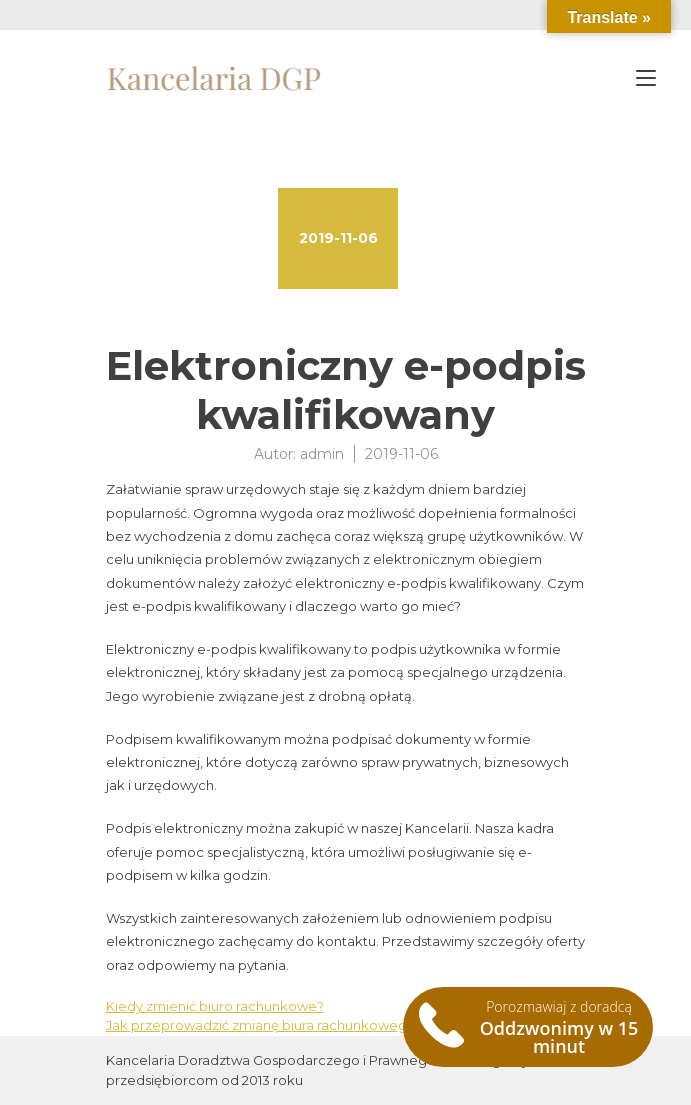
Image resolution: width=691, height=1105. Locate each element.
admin (322, 454)
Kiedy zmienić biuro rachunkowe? (215, 1006)
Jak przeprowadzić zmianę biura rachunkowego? (264, 1025)
